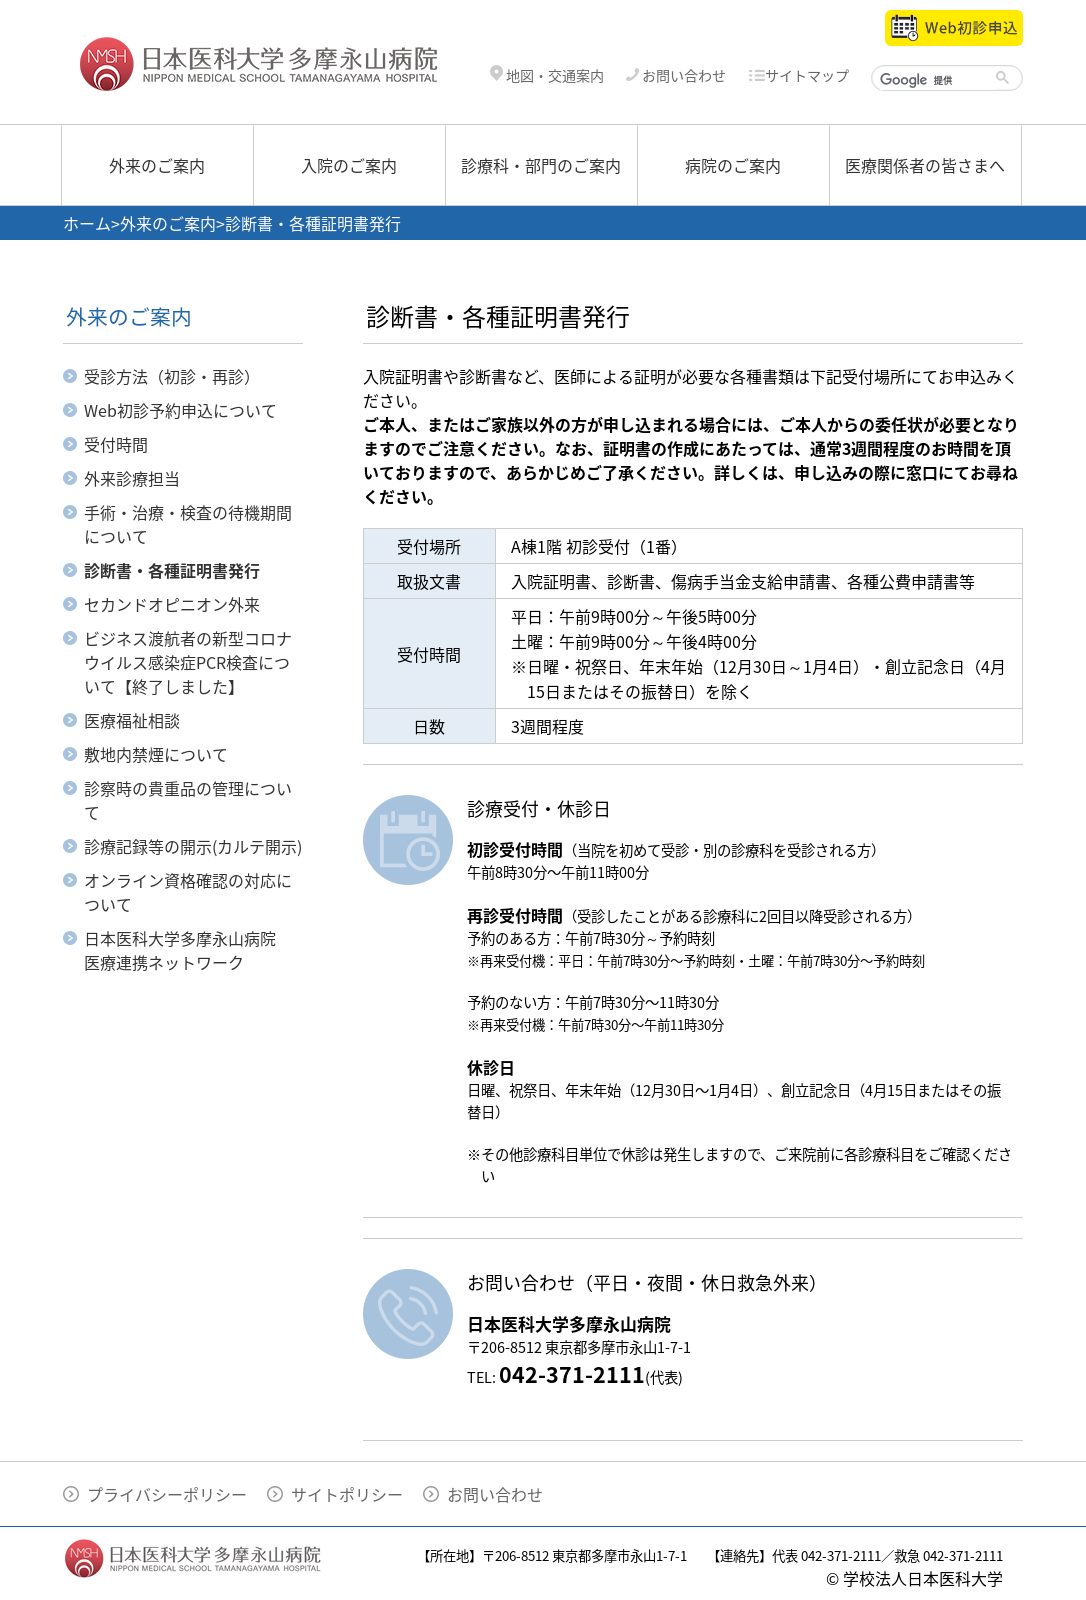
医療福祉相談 (132, 720)
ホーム (87, 223)
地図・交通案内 (547, 75)
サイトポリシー (347, 1494)
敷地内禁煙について (156, 754)
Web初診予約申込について (180, 410)
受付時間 (116, 444)
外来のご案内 (157, 165)
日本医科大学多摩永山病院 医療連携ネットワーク (188, 950)
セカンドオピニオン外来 (172, 604)
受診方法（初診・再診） (172, 376)
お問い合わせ (676, 75)
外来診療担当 (132, 478)
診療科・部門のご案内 (541, 165)
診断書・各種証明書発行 (172, 570)
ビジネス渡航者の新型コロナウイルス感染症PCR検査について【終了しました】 (188, 662)
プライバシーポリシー (167, 1494)
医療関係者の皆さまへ (925, 165)
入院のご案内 (349, 165)
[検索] (938, 80)
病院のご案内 (733, 165)
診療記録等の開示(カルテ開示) (193, 846)
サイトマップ (798, 75)
